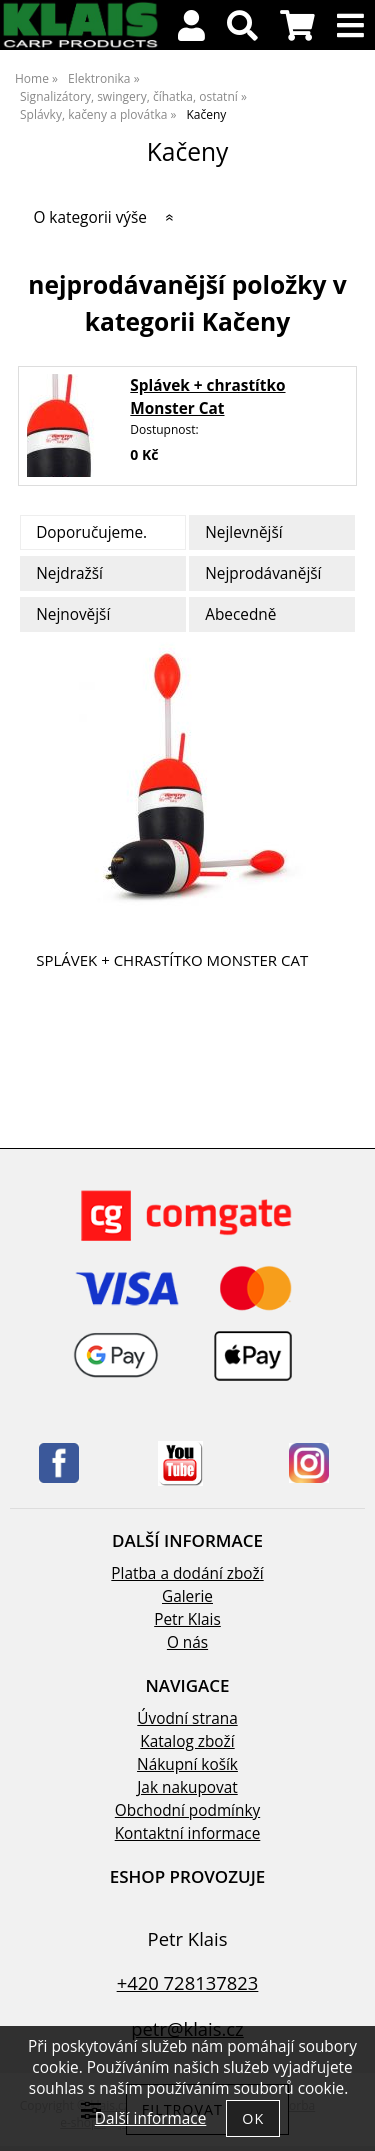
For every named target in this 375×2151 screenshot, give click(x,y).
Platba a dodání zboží (187, 1573)
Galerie (187, 1596)
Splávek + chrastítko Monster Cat (172, 960)
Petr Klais (187, 1619)
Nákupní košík (187, 1764)
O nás (187, 1642)
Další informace (150, 2118)
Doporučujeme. (91, 532)
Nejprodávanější (263, 573)
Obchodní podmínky (187, 1810)
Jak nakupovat (187, 1787)
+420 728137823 (188, 1982)
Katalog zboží (187, 1741)
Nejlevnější (243, 532)
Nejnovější (73, 614)
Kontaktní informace (188, 1833)
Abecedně (240, 614)
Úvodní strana (187, 1718)
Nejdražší (69, 573)
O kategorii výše (90, 217)
